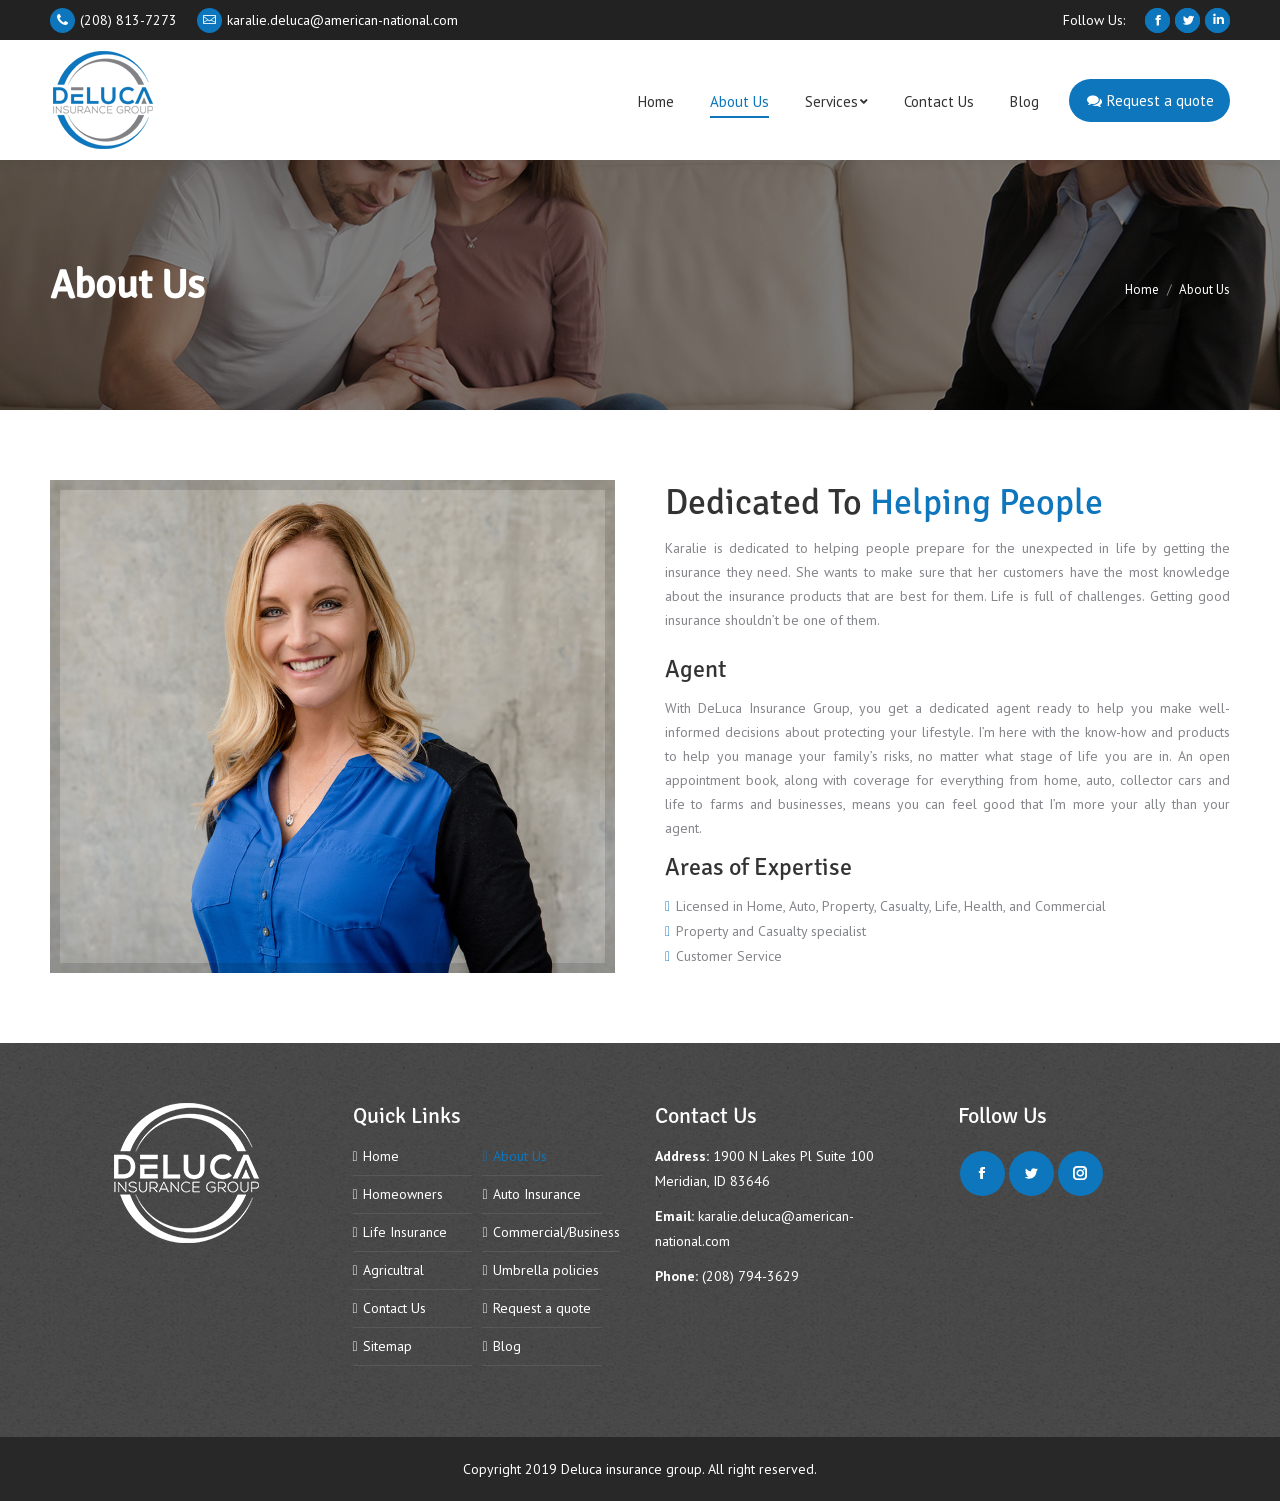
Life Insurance (405, 1232)
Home (1142, 289)
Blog (507, 1346)
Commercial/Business (556, 1232)
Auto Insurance (537, 1194)
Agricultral (393, 1270)
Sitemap (387, 1346)
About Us (520, 1156)
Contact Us (394, 1308)
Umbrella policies (546, 1270)
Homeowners (403, 1194)
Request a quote (542, 1308)
